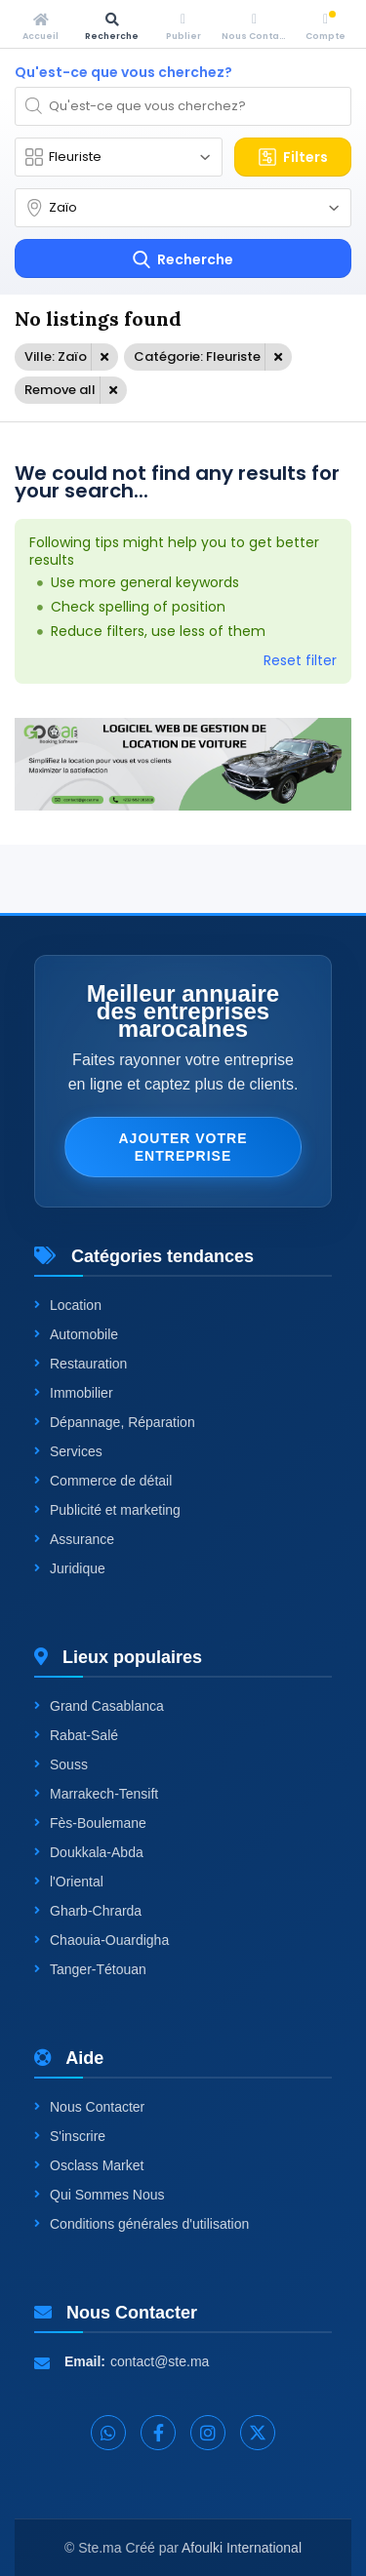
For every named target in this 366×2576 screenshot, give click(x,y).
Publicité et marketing (107, 1510)
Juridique (69, 1568)
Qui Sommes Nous (99, 2194)
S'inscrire (69, 2136)
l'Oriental (68, 1881)
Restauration (80, 1363)
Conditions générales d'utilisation (141, 2224)
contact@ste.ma (159, 2361)
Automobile (76, 1334)
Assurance (74, 1539)
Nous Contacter (89, 2107)
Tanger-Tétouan (90, 1969)
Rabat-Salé (76, 1735)
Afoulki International (242, 2548)
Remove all (60, 389)
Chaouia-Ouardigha (101, 1940)
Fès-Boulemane (90, 1823)
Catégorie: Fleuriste (197, 356)
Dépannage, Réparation (114, 1422)
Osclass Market (88, 2165)
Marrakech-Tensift (96, 1794)
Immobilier (73, 1393)
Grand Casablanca (99, 1706)
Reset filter (300, 660)
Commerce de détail (103, 1480)
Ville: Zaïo (55, 356)
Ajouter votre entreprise (182, 1147)
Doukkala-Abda (88, 1852)
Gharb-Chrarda (88, 1911)
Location (68, 1305)
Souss (61, 1764)
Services (68, 1451)
